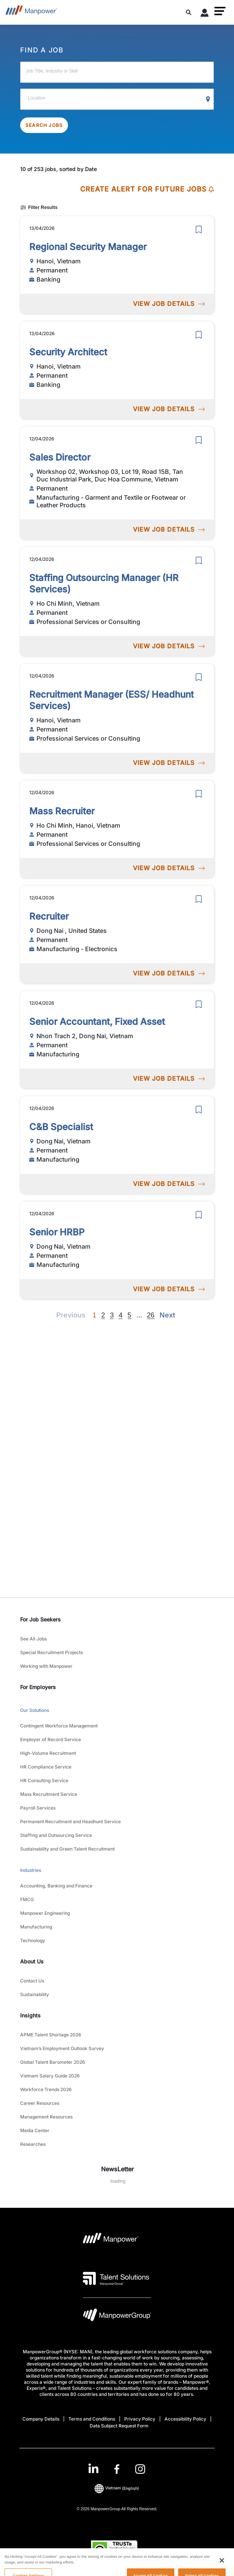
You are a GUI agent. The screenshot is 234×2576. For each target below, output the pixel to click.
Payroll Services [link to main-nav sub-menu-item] (37, 1808)
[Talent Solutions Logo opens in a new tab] (116, 2278)
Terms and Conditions (91, 2419)
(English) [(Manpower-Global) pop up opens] (117, 2488)
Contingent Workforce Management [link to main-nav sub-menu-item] (59, 1726)
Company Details (40, 2419)
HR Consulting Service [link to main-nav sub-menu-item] (44, 1780)
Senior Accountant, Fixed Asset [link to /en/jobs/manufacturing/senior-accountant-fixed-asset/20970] (97, 1021)
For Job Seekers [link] (40, 1619)
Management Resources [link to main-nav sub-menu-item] (46, 2117)
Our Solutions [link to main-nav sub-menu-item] (34, 1710)
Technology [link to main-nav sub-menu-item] (32, 1940)
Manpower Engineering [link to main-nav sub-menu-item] (45, 1913)
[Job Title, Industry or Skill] (117, 72)
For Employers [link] (38, 1687)
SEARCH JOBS (44, 125)
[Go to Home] (31, 12)
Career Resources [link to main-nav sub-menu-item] (39, 2103)
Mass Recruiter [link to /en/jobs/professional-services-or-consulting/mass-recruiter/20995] (62, 811)
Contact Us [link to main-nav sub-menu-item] (32, 1981)
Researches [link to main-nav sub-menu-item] (33, 2144)
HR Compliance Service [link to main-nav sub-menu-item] (45, 1767)
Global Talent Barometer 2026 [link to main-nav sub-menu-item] (52, 2062)
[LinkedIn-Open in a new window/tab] (93, 2468)
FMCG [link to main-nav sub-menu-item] (27, 1899)
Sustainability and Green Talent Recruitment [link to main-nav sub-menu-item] (67, 1849)
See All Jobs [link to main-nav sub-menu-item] (33, 1639)
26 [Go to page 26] (151, 1315)
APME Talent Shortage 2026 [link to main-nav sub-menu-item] (50, 2035)
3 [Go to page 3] (112, 1315)
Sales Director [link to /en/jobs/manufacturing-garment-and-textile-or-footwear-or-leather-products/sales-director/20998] (59, 457)
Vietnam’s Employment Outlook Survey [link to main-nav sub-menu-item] (62, 2048)
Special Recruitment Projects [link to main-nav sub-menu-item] (51, 1652)
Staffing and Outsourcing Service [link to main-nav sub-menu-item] (56, 1835)
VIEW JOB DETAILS (169, 303)
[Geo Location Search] (208, 99)
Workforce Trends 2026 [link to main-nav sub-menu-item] (46, 2089)
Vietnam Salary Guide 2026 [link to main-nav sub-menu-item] (50, 2076)
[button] (220, 11)
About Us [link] (32, 1961)
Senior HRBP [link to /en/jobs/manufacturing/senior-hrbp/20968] (56, 1232)
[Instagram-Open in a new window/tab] (140, 2469)
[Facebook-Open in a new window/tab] (116, 2469)
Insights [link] (30, 2015)
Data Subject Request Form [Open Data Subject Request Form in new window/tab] (119, 2426)
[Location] (117, 99)
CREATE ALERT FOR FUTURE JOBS (147, 189)
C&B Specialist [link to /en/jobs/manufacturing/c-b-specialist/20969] (61, 1126)
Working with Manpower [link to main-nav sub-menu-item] (46, 1666)
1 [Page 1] (94, 1315)
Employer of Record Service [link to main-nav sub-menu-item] (50, 1739)
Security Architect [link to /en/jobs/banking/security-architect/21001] (68, 352)
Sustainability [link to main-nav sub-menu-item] (34, 1994)
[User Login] (205, 14)
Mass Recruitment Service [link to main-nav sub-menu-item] (48, 1794)
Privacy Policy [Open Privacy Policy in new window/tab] (139, 2419)
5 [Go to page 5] (129, 1315)
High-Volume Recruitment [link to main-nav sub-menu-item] (48, 1753)
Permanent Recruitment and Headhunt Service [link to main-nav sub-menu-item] (70, 1821)
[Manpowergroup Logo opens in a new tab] (117, 2316)
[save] (199, 229)
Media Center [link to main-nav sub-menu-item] (34, 2130)
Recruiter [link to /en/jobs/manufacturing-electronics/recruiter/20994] (49, 916)
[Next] (139, 1315)
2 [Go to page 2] (103, 1315)
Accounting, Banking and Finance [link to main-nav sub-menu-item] (56, 1886)
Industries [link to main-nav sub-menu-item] (30, 1870)
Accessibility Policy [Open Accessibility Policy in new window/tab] (185, 2419)
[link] (117, 2469)
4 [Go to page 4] (120, 1315)
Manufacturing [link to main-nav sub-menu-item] (36, 1927)
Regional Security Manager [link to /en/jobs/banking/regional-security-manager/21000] (88, 246)
